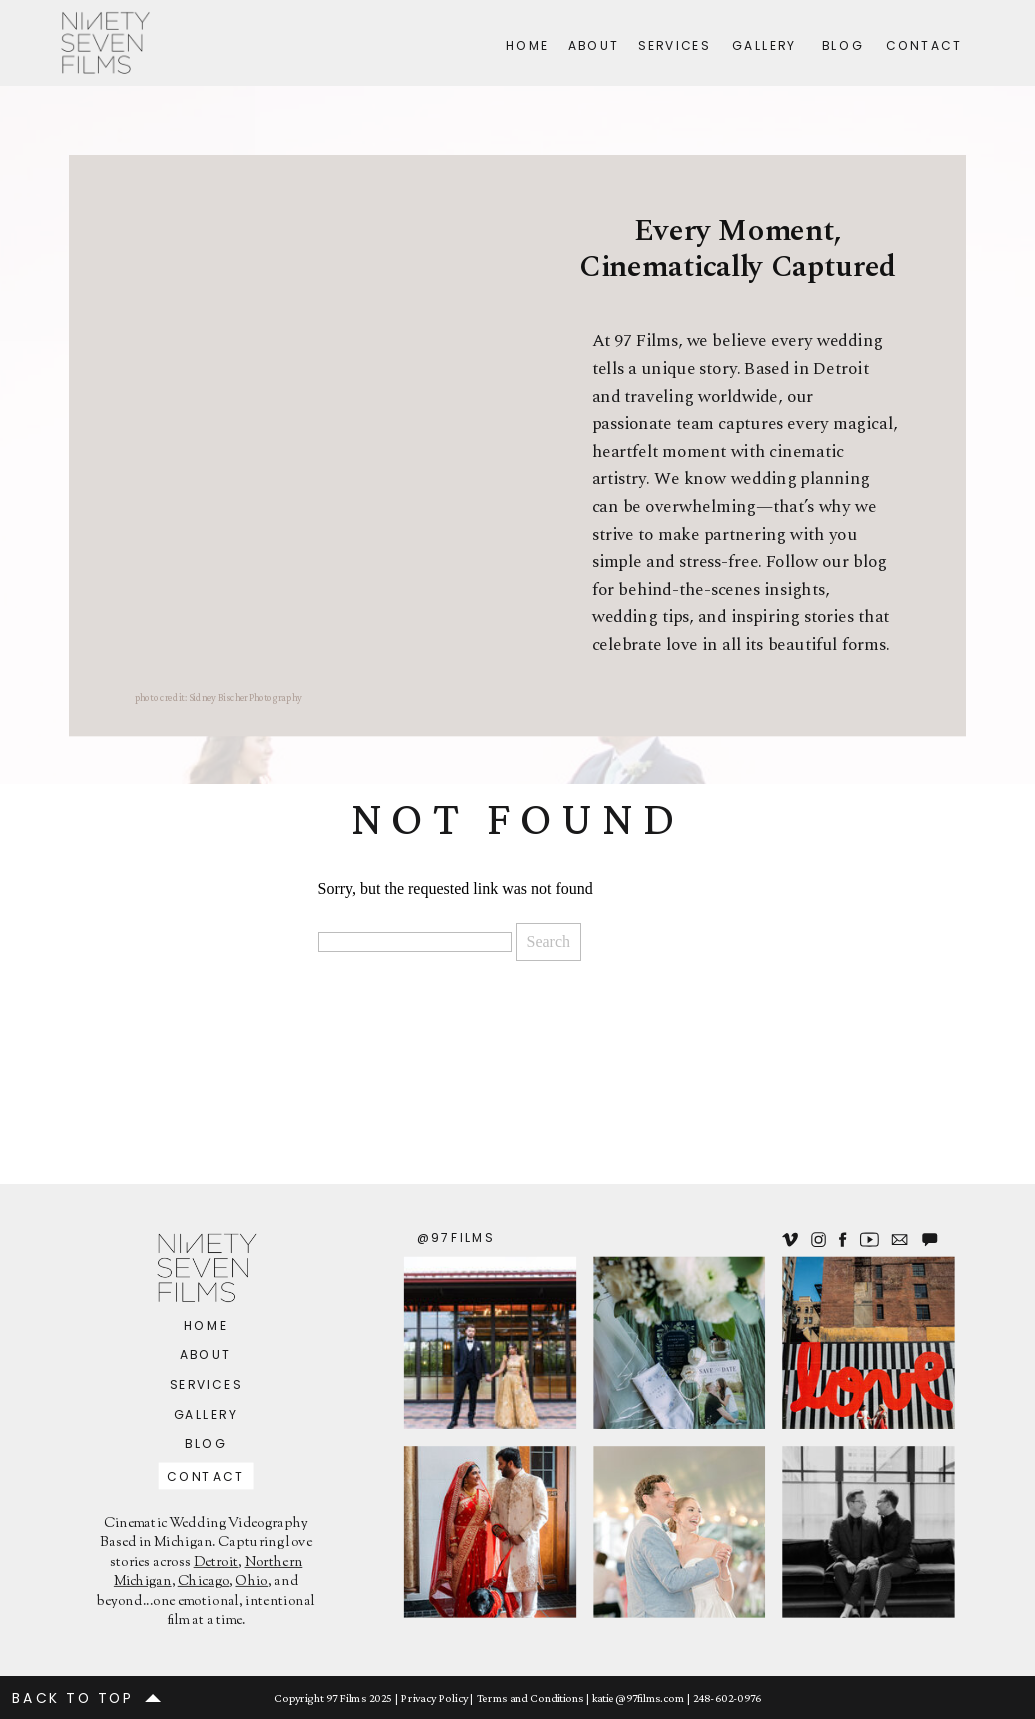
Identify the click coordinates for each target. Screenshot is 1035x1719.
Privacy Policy (434, 1697)
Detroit (216, 1563)
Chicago (204, 1582)
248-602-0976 (727, 1697)
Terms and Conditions (530, 1697)
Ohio (251, 1582)
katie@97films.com (638, 1697)
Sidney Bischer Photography (245, 698)
